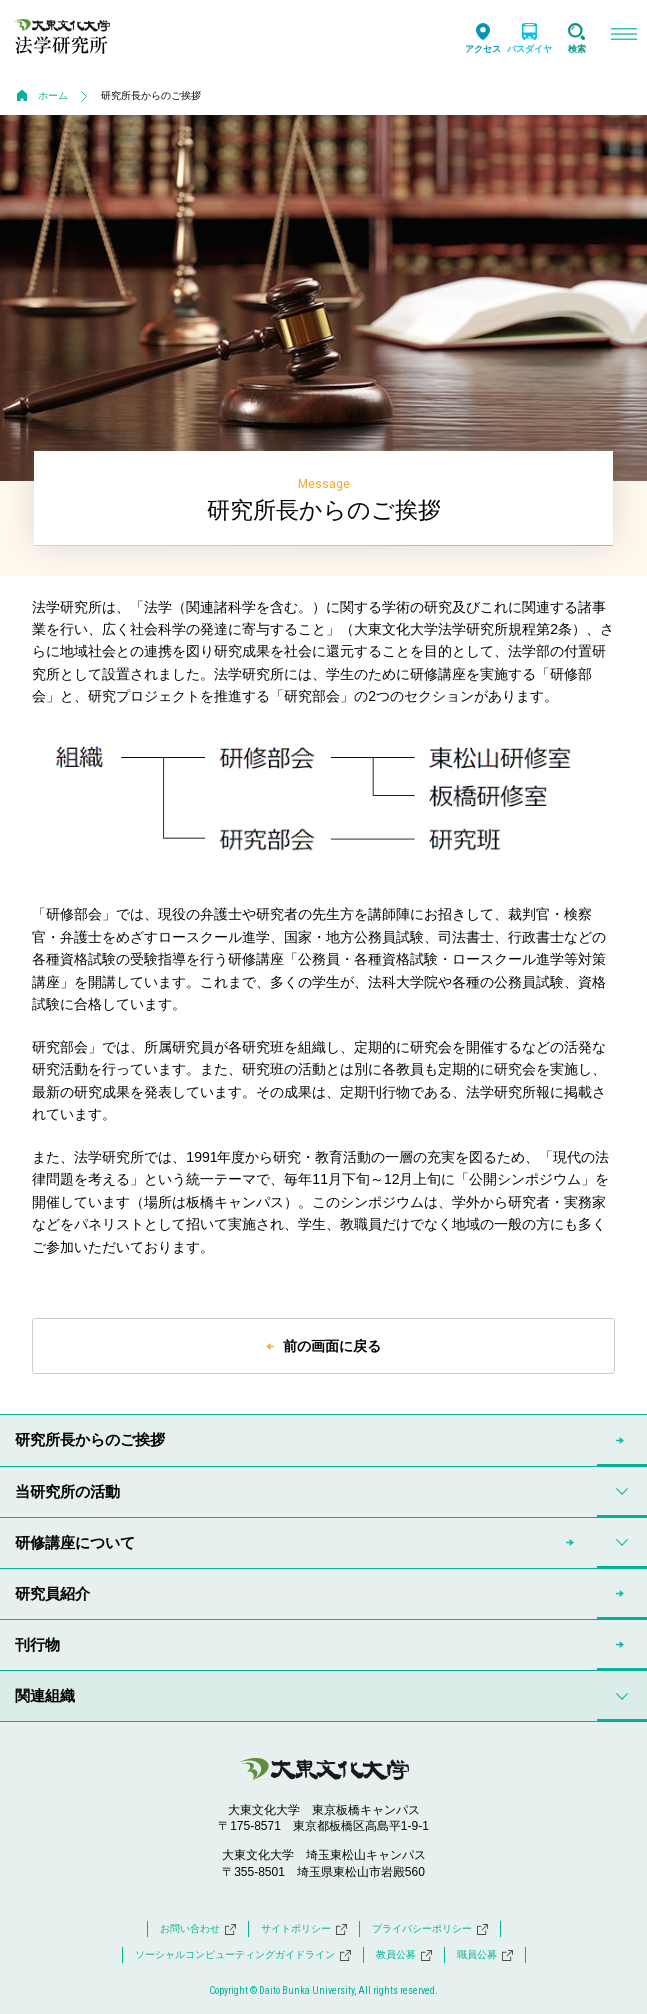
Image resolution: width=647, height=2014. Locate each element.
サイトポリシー (304, 1929)
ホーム (53, 95)
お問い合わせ (198, 1929)
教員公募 (404, 1955)
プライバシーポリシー (430, 1929)
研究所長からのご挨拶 (90, 1439)
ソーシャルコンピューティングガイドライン (243, 1955)
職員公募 (485, 1955)
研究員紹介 (52, 1593)
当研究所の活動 (67, 1491)
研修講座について (75, 1542)
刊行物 (37, 1644)
